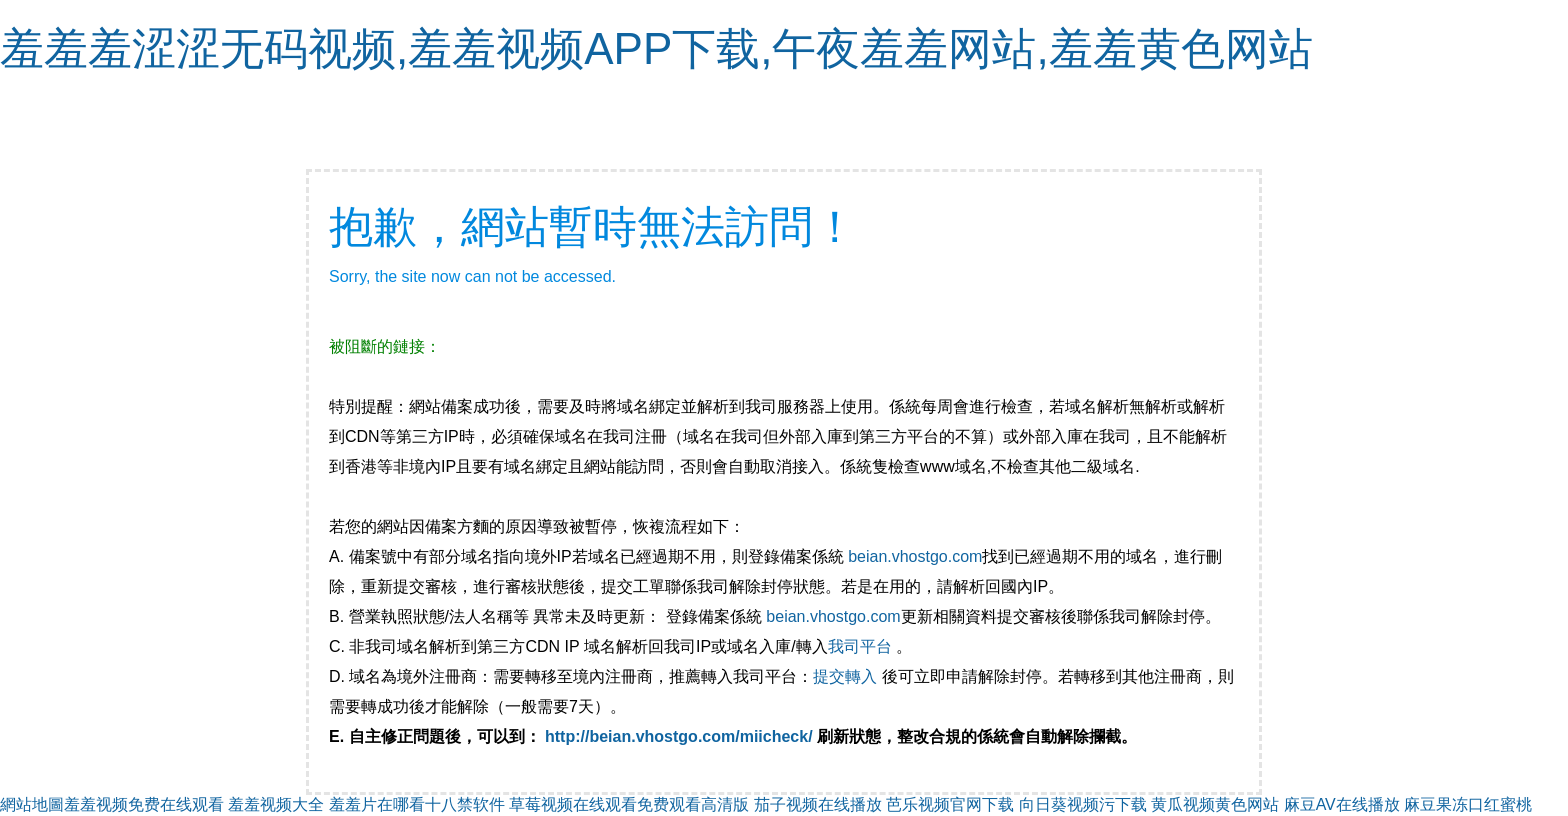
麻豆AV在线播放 (1342, 804)
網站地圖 (32, 804)
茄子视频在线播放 (818, 804)
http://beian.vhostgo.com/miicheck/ (679, 736)
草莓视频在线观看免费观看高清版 (629, 804)
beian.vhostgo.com (915, 556)
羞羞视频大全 (276, 804)
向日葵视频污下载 (1083, 804)
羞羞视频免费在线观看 (144, 804)
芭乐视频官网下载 (950, 804)
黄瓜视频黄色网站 (1215, 804)
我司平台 (862, 646)
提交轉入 (845, 676)
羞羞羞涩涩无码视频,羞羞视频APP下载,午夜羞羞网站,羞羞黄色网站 (656, 48)
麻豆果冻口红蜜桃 (1468, 804)
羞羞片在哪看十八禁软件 (417, 804)
